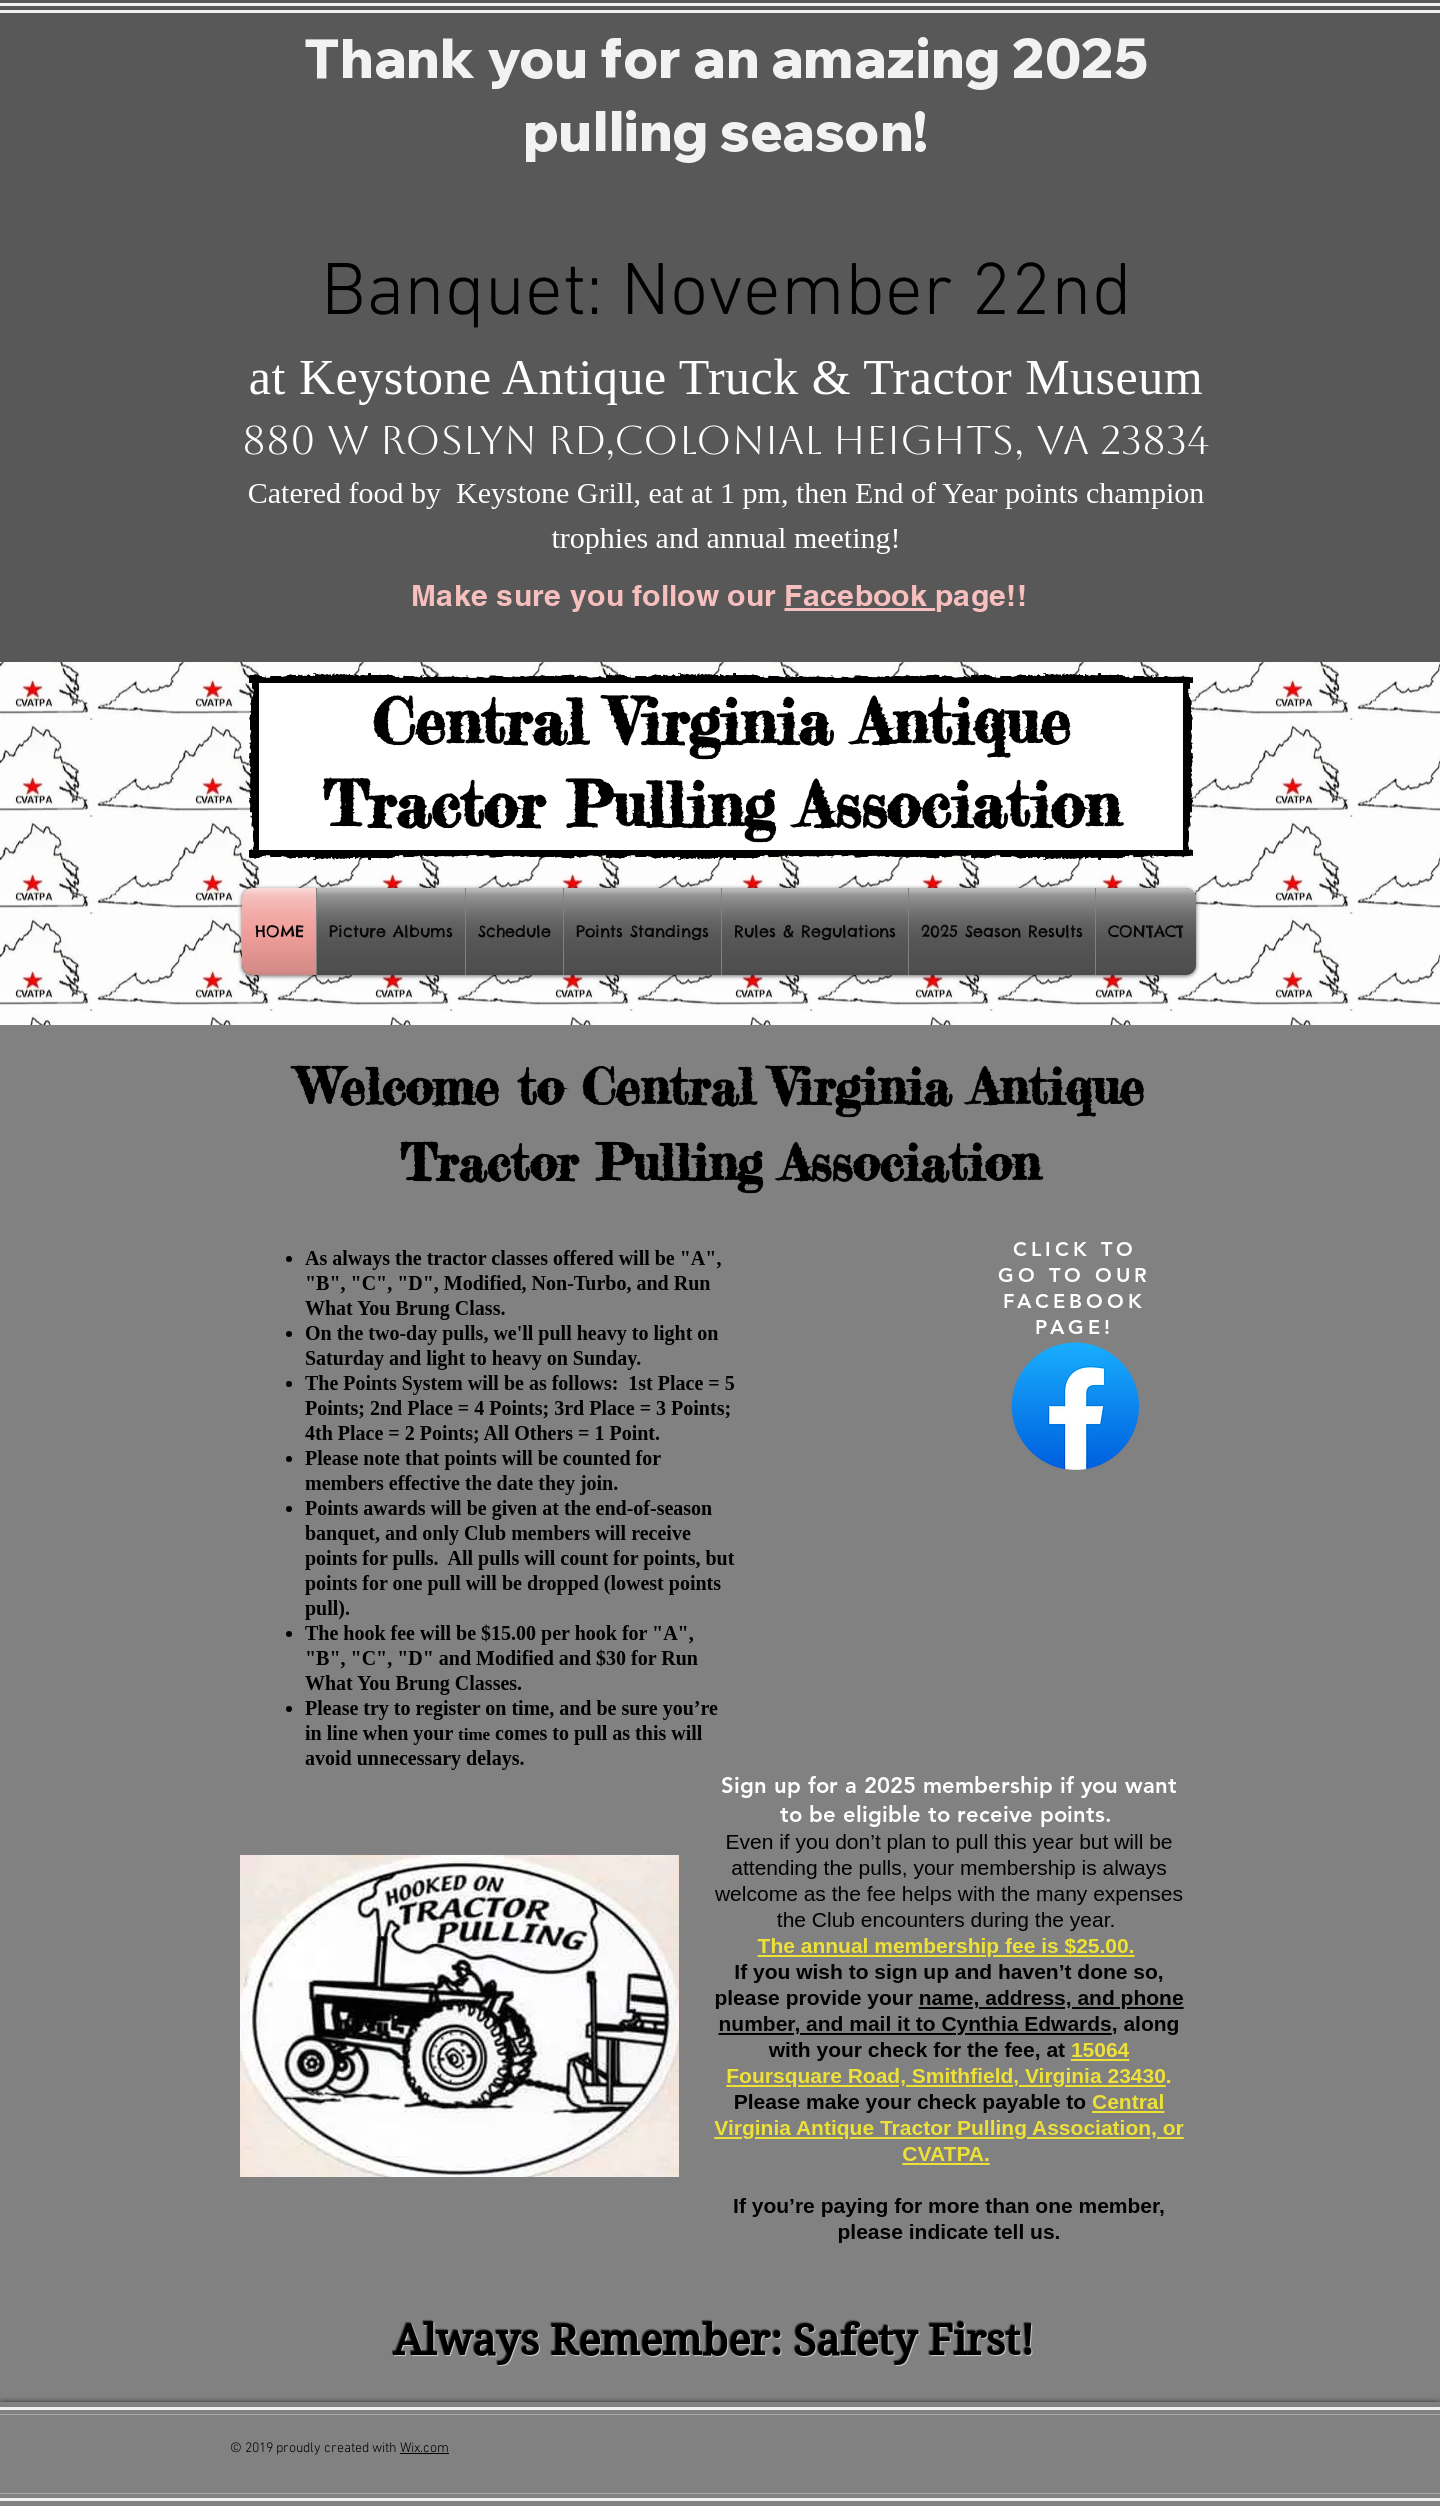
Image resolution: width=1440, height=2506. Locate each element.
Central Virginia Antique (721, 721)
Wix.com (424, 2448)
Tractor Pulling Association (721, 804)
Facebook (859, 595)
